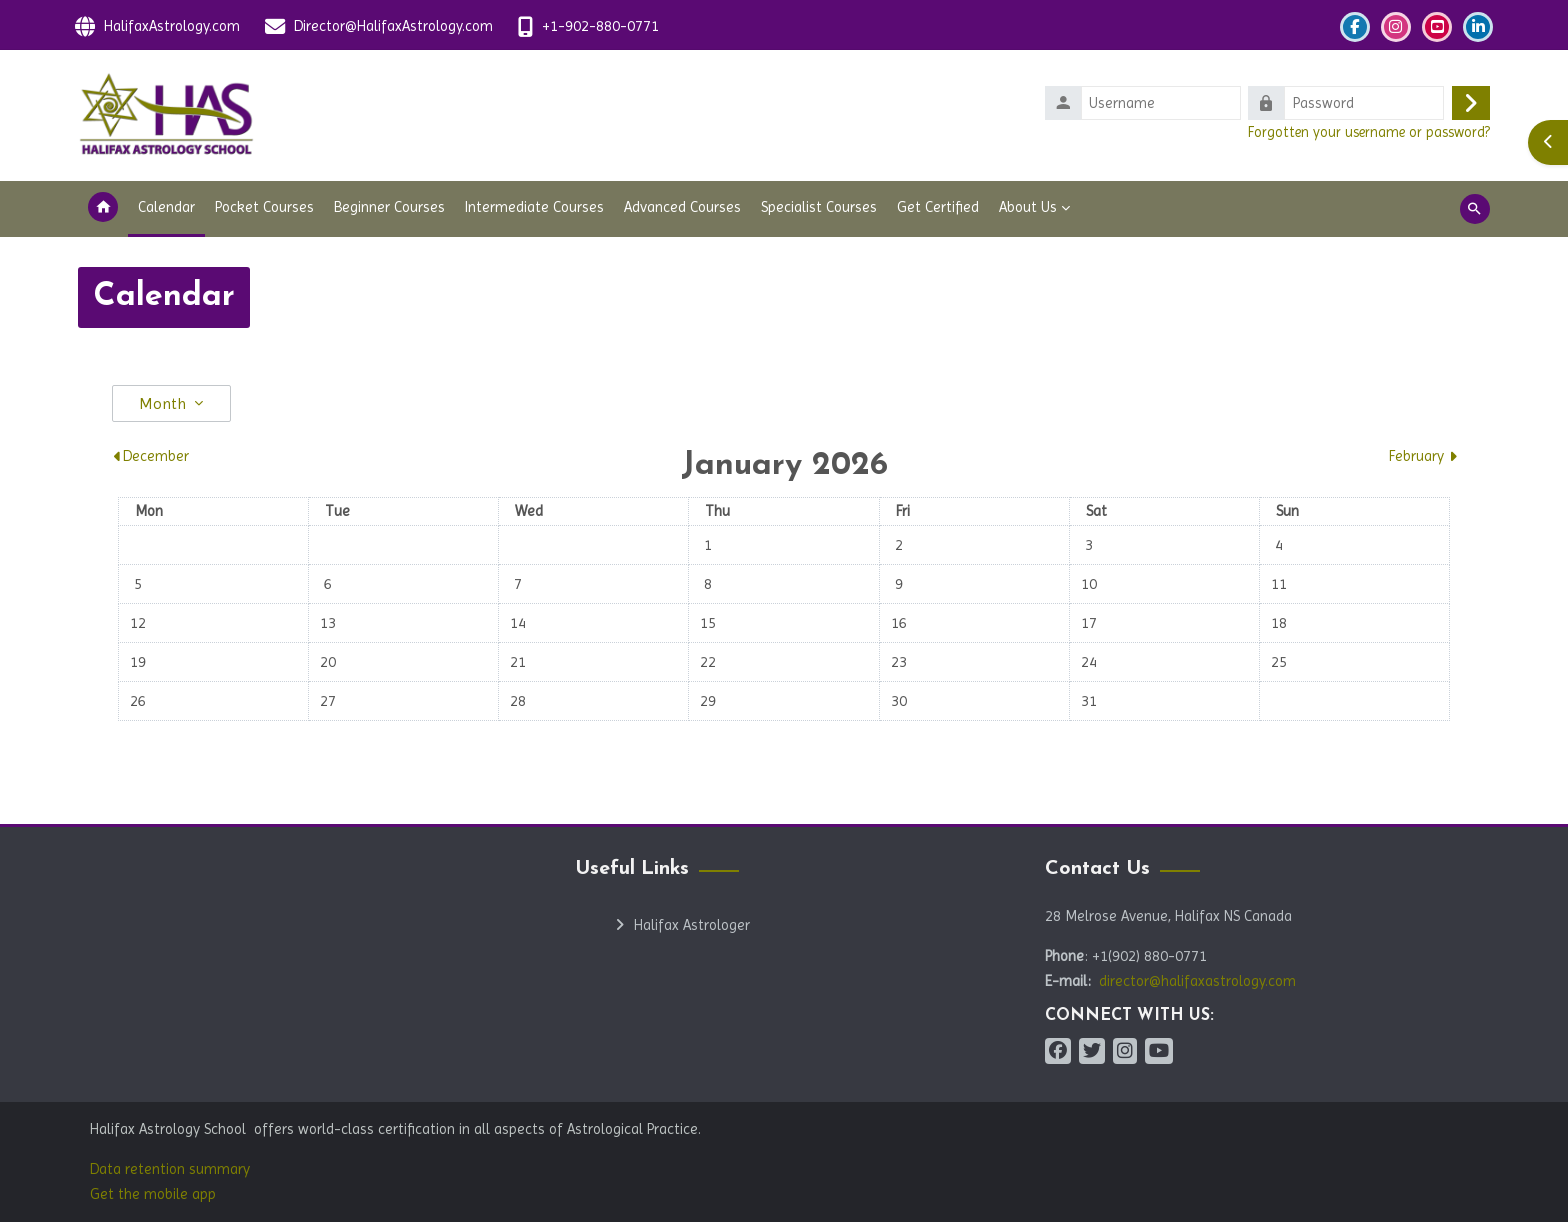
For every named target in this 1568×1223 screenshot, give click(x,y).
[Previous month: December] (284, 457)
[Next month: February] (1283, 457)
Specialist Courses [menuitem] (819, 208)
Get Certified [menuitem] (938, 208)
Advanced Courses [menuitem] (682, 208)
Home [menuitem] (103, 210)
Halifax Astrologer (692, 926)
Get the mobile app (153, 1195)
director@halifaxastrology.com (1197, 982)
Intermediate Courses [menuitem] (534, 208)
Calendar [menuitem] (166, 208)
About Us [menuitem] (1028, 208)
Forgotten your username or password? (1369, 132)
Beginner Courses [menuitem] (389, 208)
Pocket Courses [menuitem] (264, 208)
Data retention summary (170, 1170)
